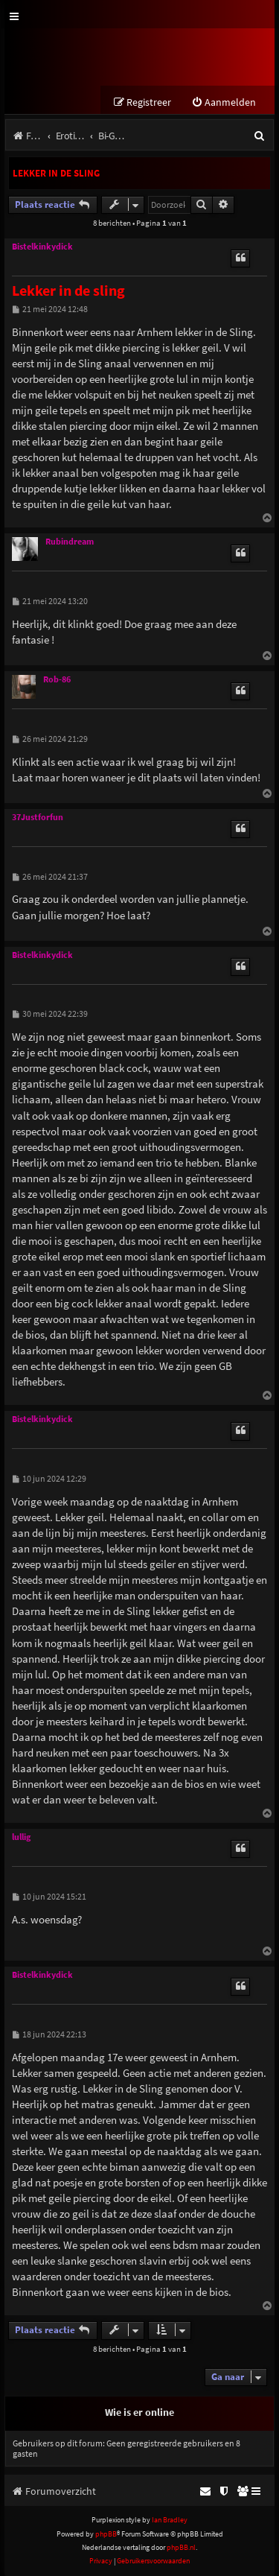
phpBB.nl (181, 2547)
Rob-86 (57, 679)
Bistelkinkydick (42, 246)
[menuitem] (223, 102)
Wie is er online (139, 2412)
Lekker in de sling (56, 173)
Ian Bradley (169, 2520)
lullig (21, 1837)
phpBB (106, 2534)
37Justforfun (37, 817)
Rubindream (69, 541)
